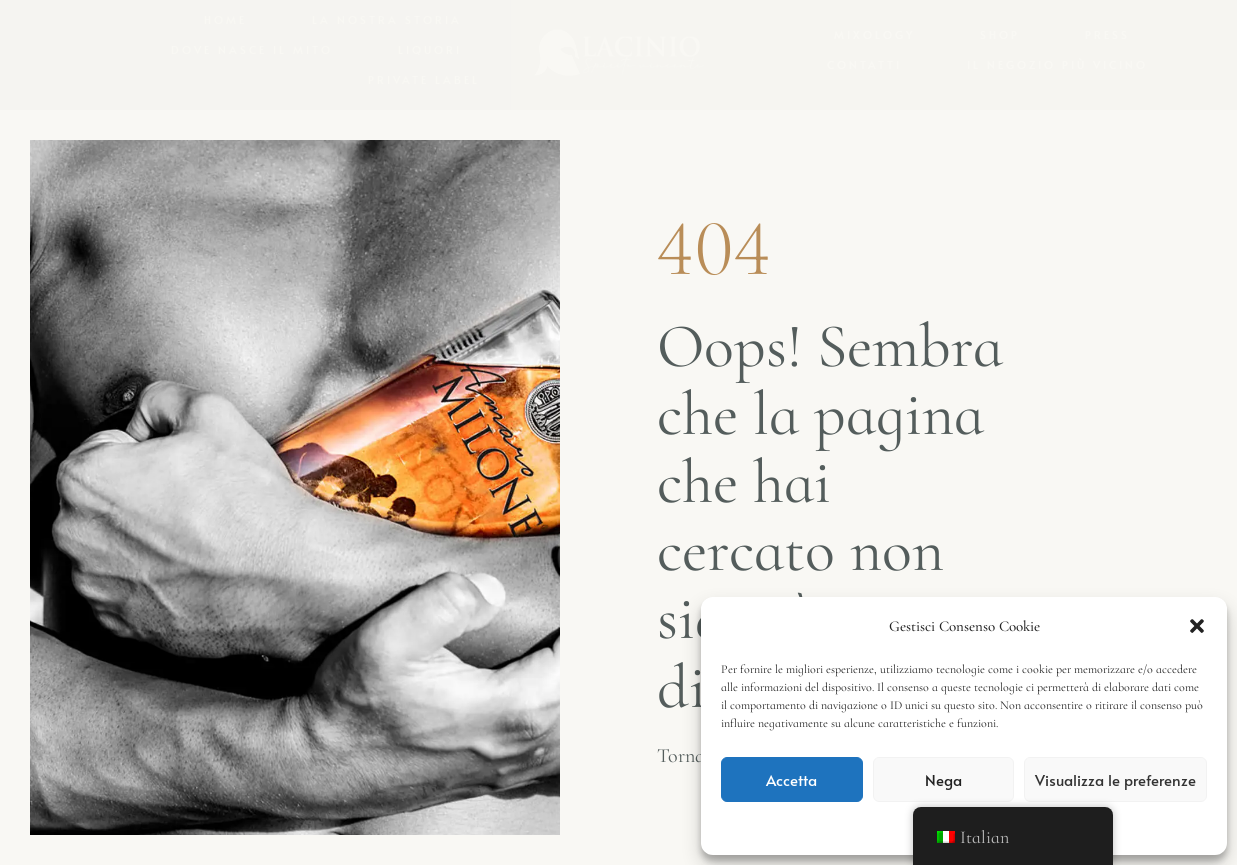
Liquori (430, 49)
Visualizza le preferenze (1115, 779)
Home (225, 19)
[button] (1197, 626)
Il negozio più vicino (1057, 64)
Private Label (424, 79)
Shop (1000, 34)
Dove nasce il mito (252, 49)
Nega (943, 779)
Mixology (874, 34)
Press (1107, 34)
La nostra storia (387, 19)
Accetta (791, 779)
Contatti (864, 64)
